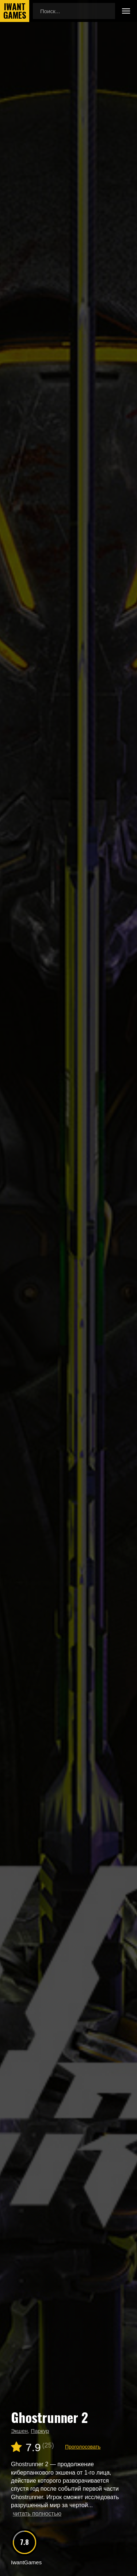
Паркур (40, 2431)
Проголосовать (82, 2447)
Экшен (19, 2431)
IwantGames (14, 11)
